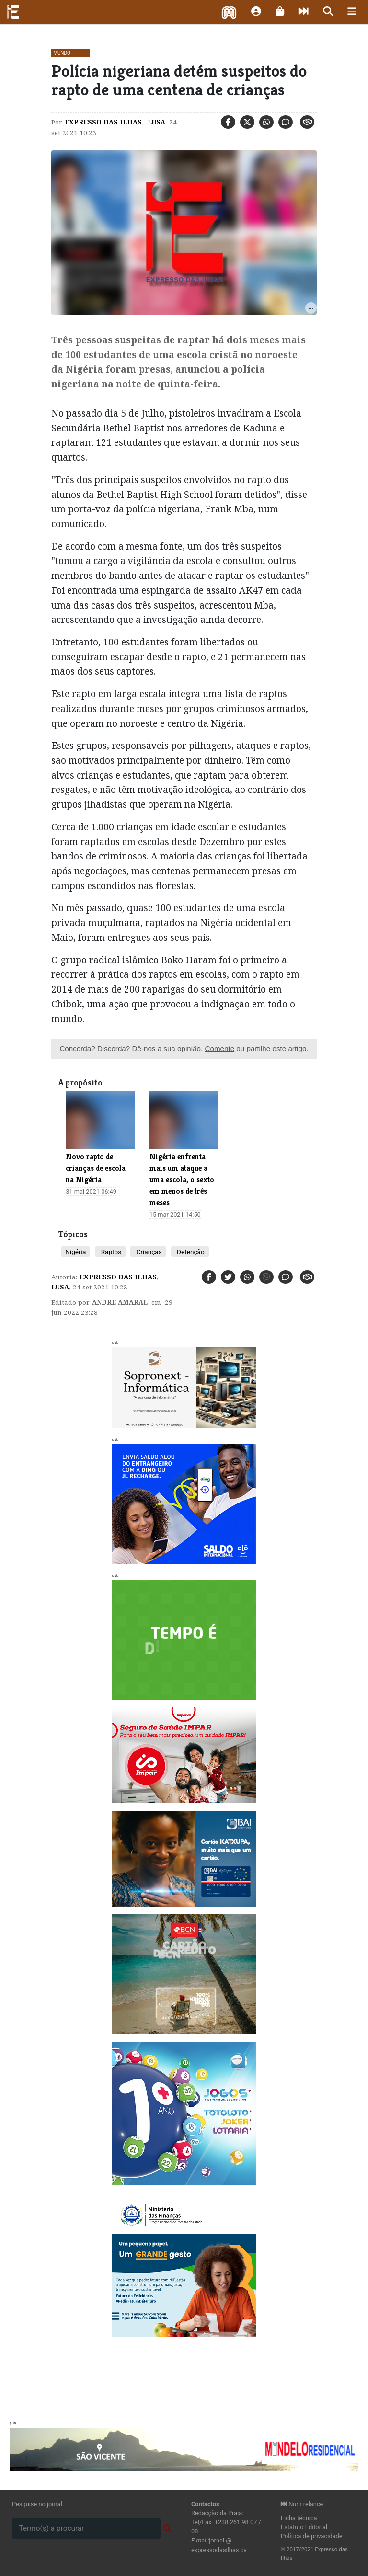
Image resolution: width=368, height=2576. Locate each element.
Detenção (190, 1251)
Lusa (155, 122)
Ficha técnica (299, 2517)
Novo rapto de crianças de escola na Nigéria (96, 1168)
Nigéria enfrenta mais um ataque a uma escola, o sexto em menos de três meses (182, 1180)
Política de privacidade (312, 2536)
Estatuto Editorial (304, 2527)
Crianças (148, 1251)
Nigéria (75, 1251)
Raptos (110, 1251)
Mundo (61, 53)
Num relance (302, 2504)
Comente (219, 1048)
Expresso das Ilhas (103, 122)
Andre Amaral (120, 1302)
